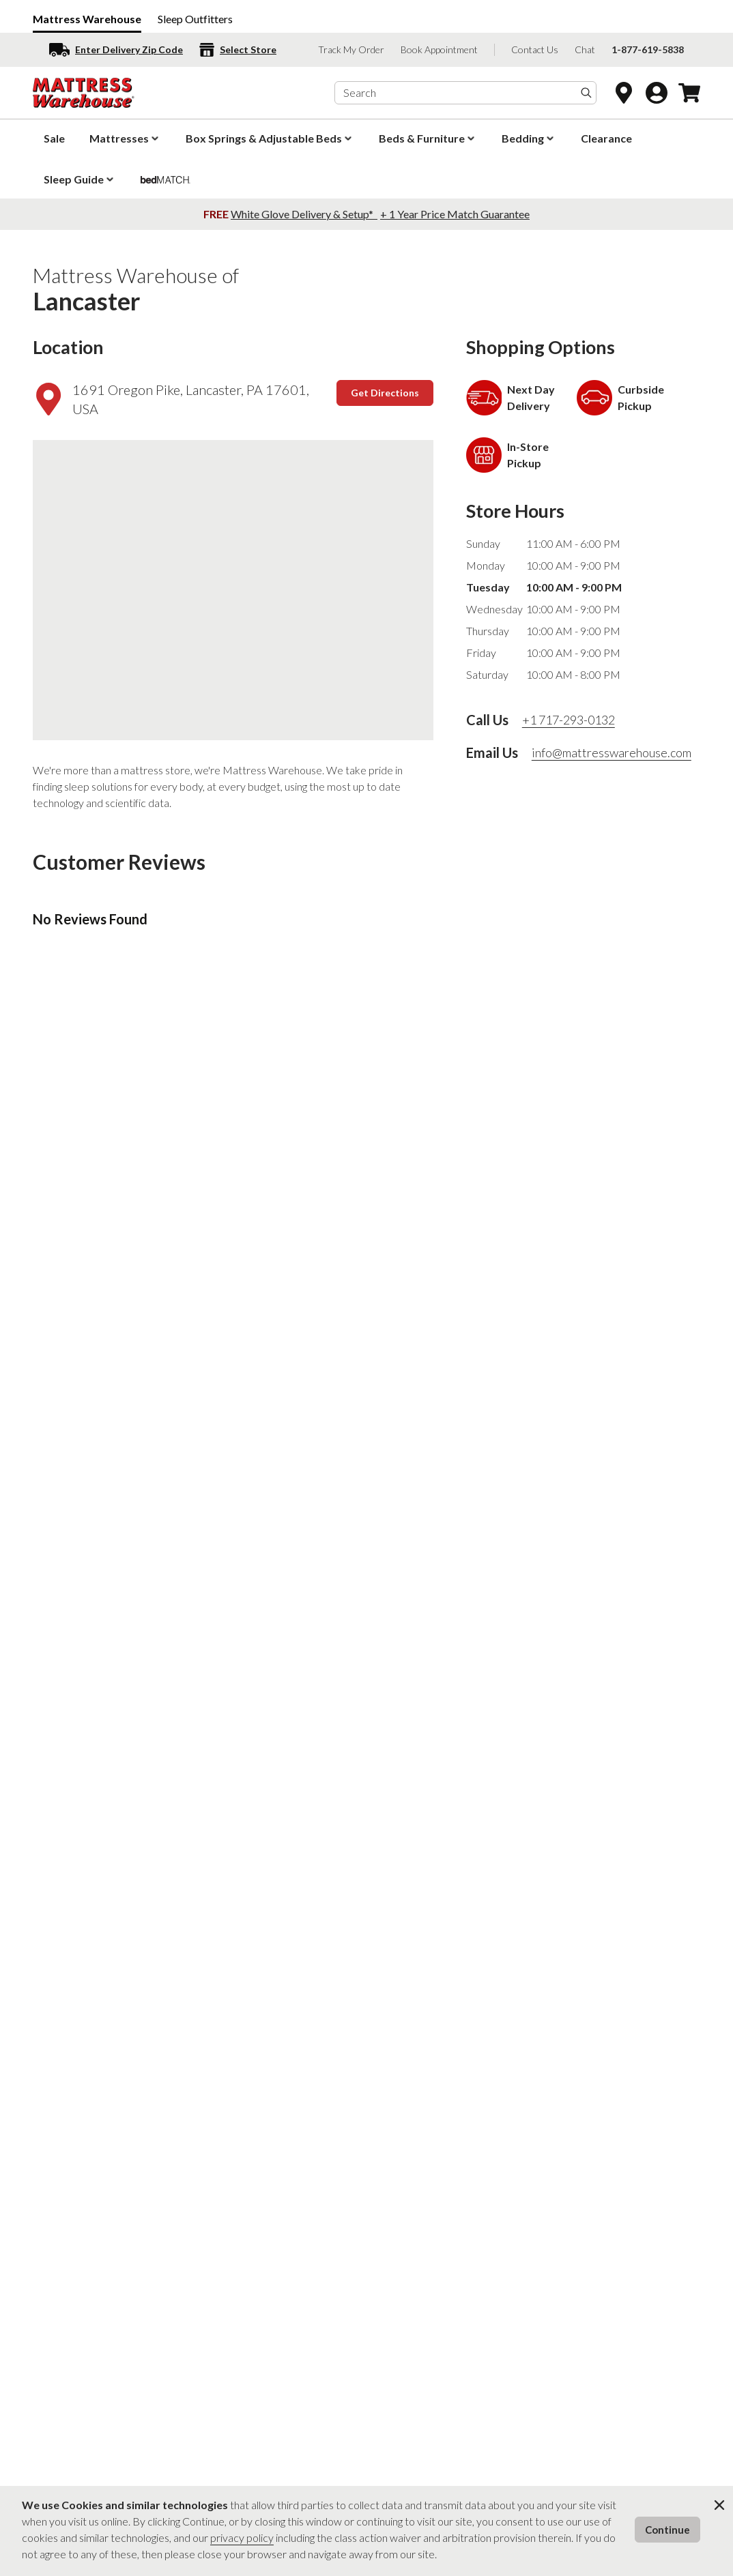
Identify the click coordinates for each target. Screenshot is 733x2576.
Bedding (529, 138)
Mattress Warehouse (87, 18)
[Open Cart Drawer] (689, 93)
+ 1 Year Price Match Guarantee (455, 213)
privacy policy (242, 2537)
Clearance (606, 138)
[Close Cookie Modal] (719, 2505)
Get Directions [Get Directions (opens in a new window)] (385, 392)
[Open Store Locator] (624, 93)
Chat (585, 49)
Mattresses (125, 138)
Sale (54, 138)
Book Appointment (439, 49)
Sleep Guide (80, 179)
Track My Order (351, 49)
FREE (217, 213)
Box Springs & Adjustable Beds (270, 138)
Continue (667, 2529)
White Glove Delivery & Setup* (303, 213)
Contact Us (534, 49)
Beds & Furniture (428, 138)
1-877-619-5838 (648, 49)
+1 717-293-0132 (568, 719)
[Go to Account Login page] (656, 93)
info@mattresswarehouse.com (611, 752)
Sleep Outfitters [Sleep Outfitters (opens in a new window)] (195, 18)
